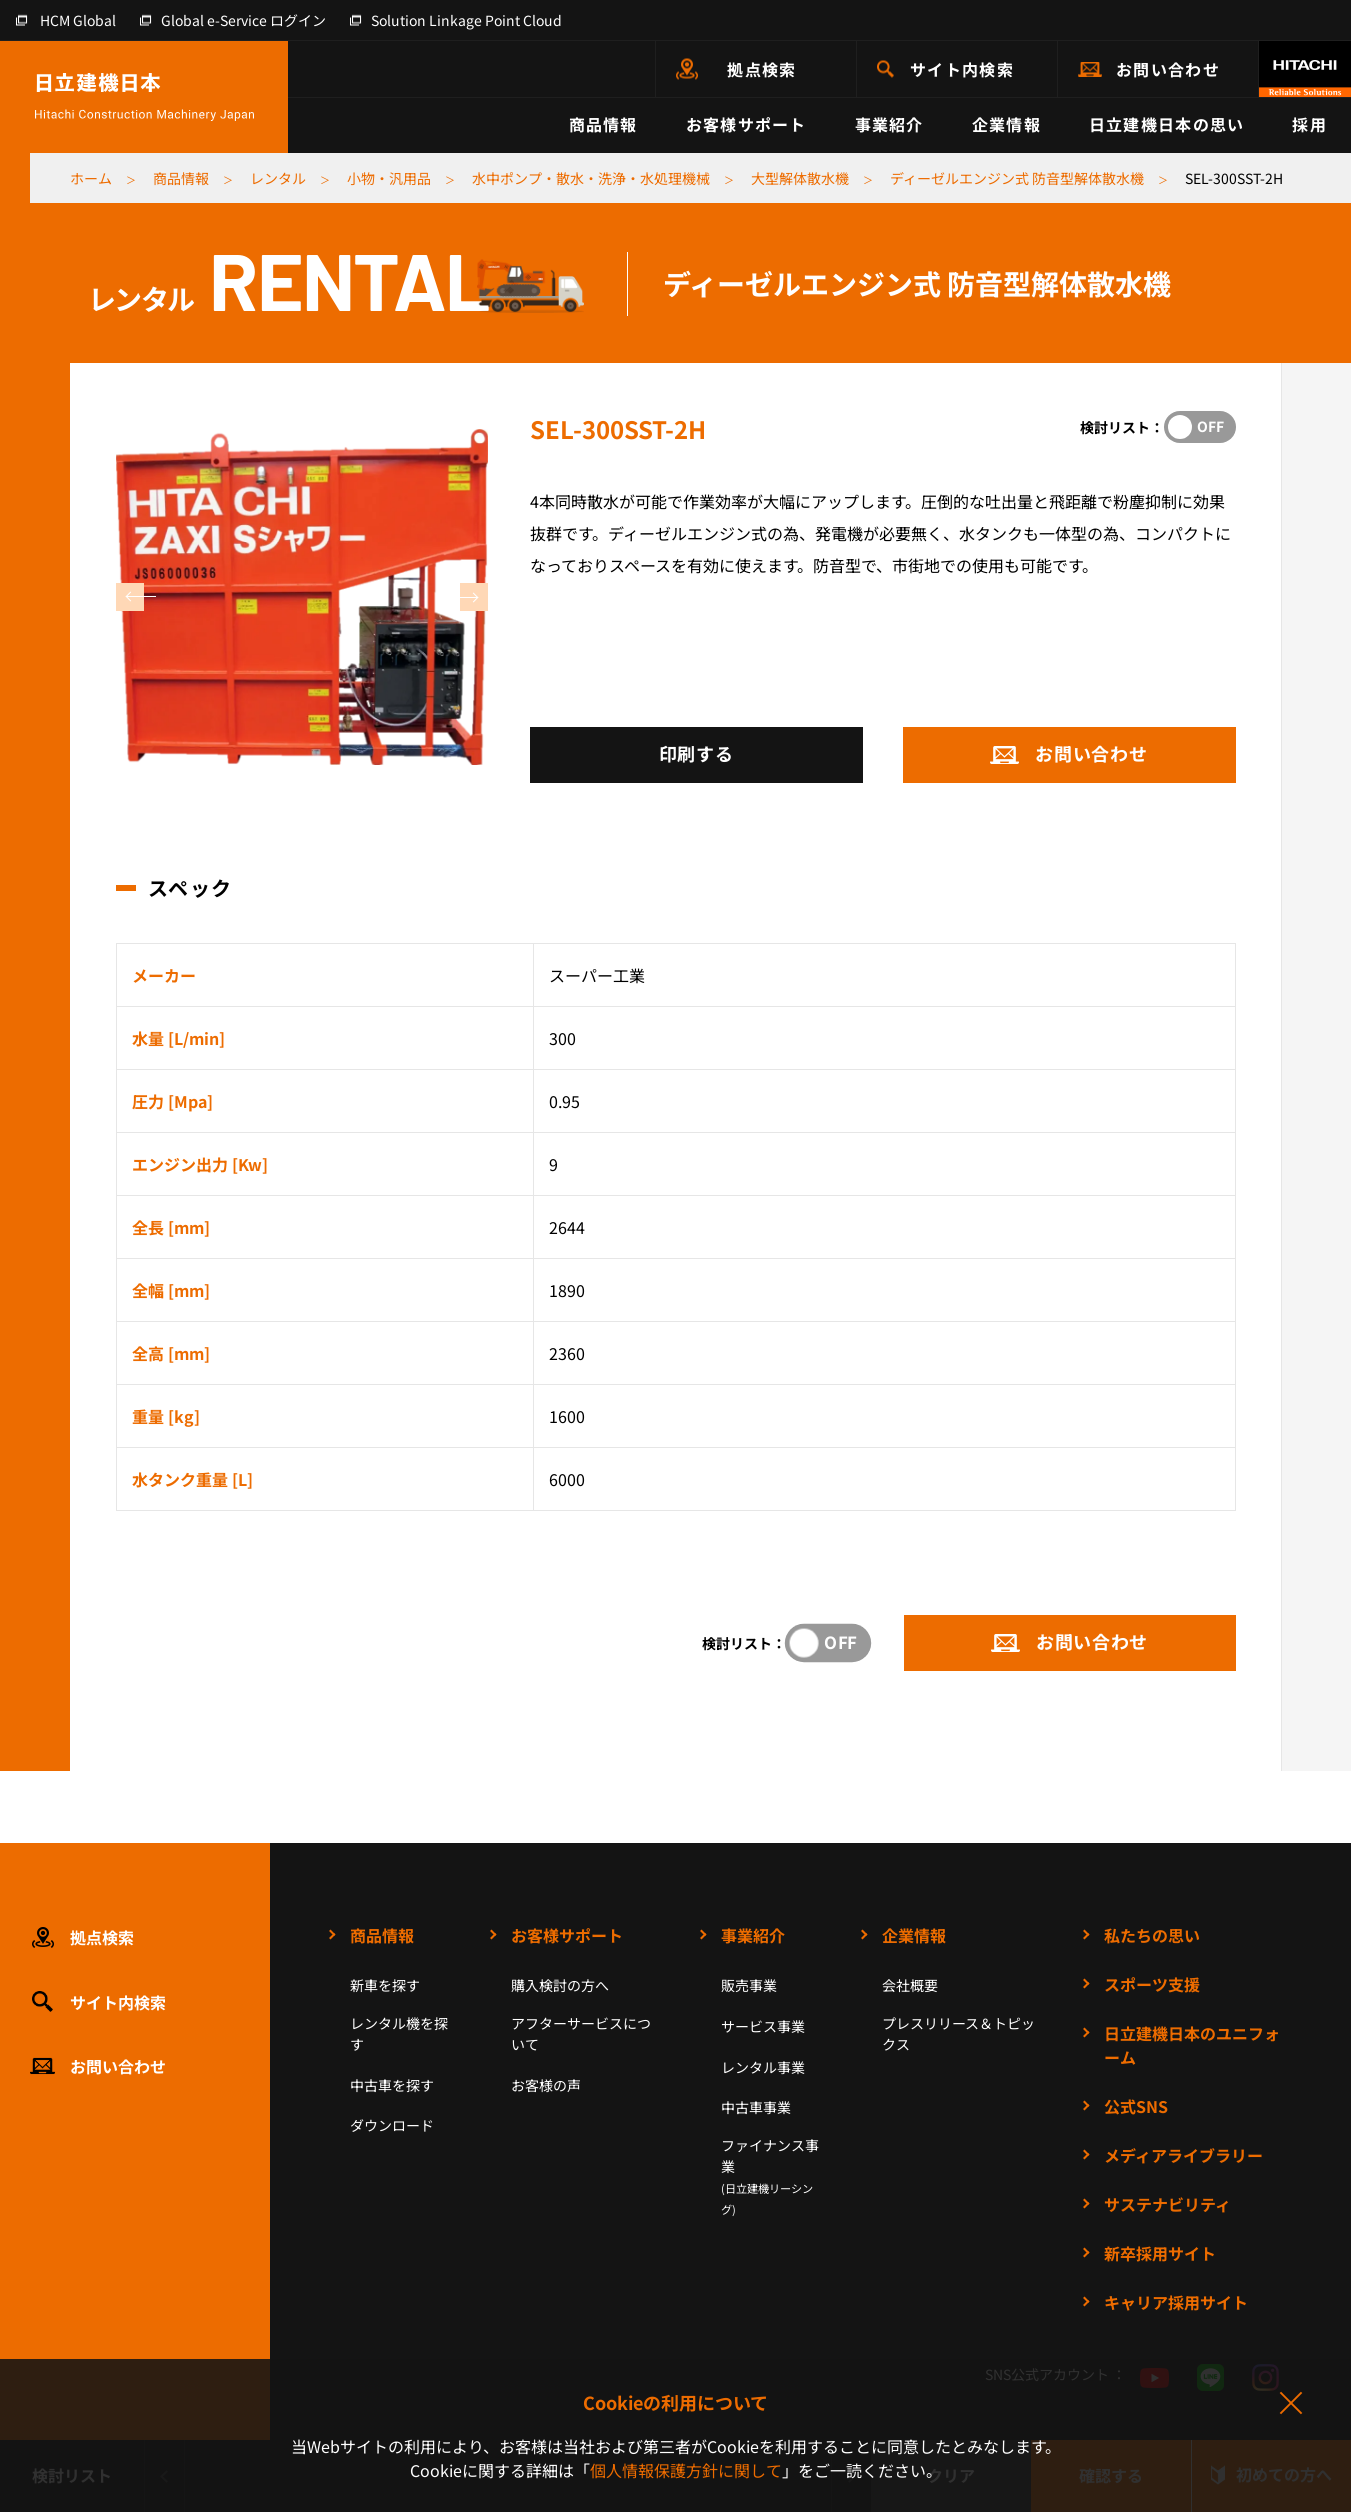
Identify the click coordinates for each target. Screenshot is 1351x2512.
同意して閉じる (1290, 2404)
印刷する (696, 753)
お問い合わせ (1168, 69)
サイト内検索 (962, 69)
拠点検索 (761, 69)
